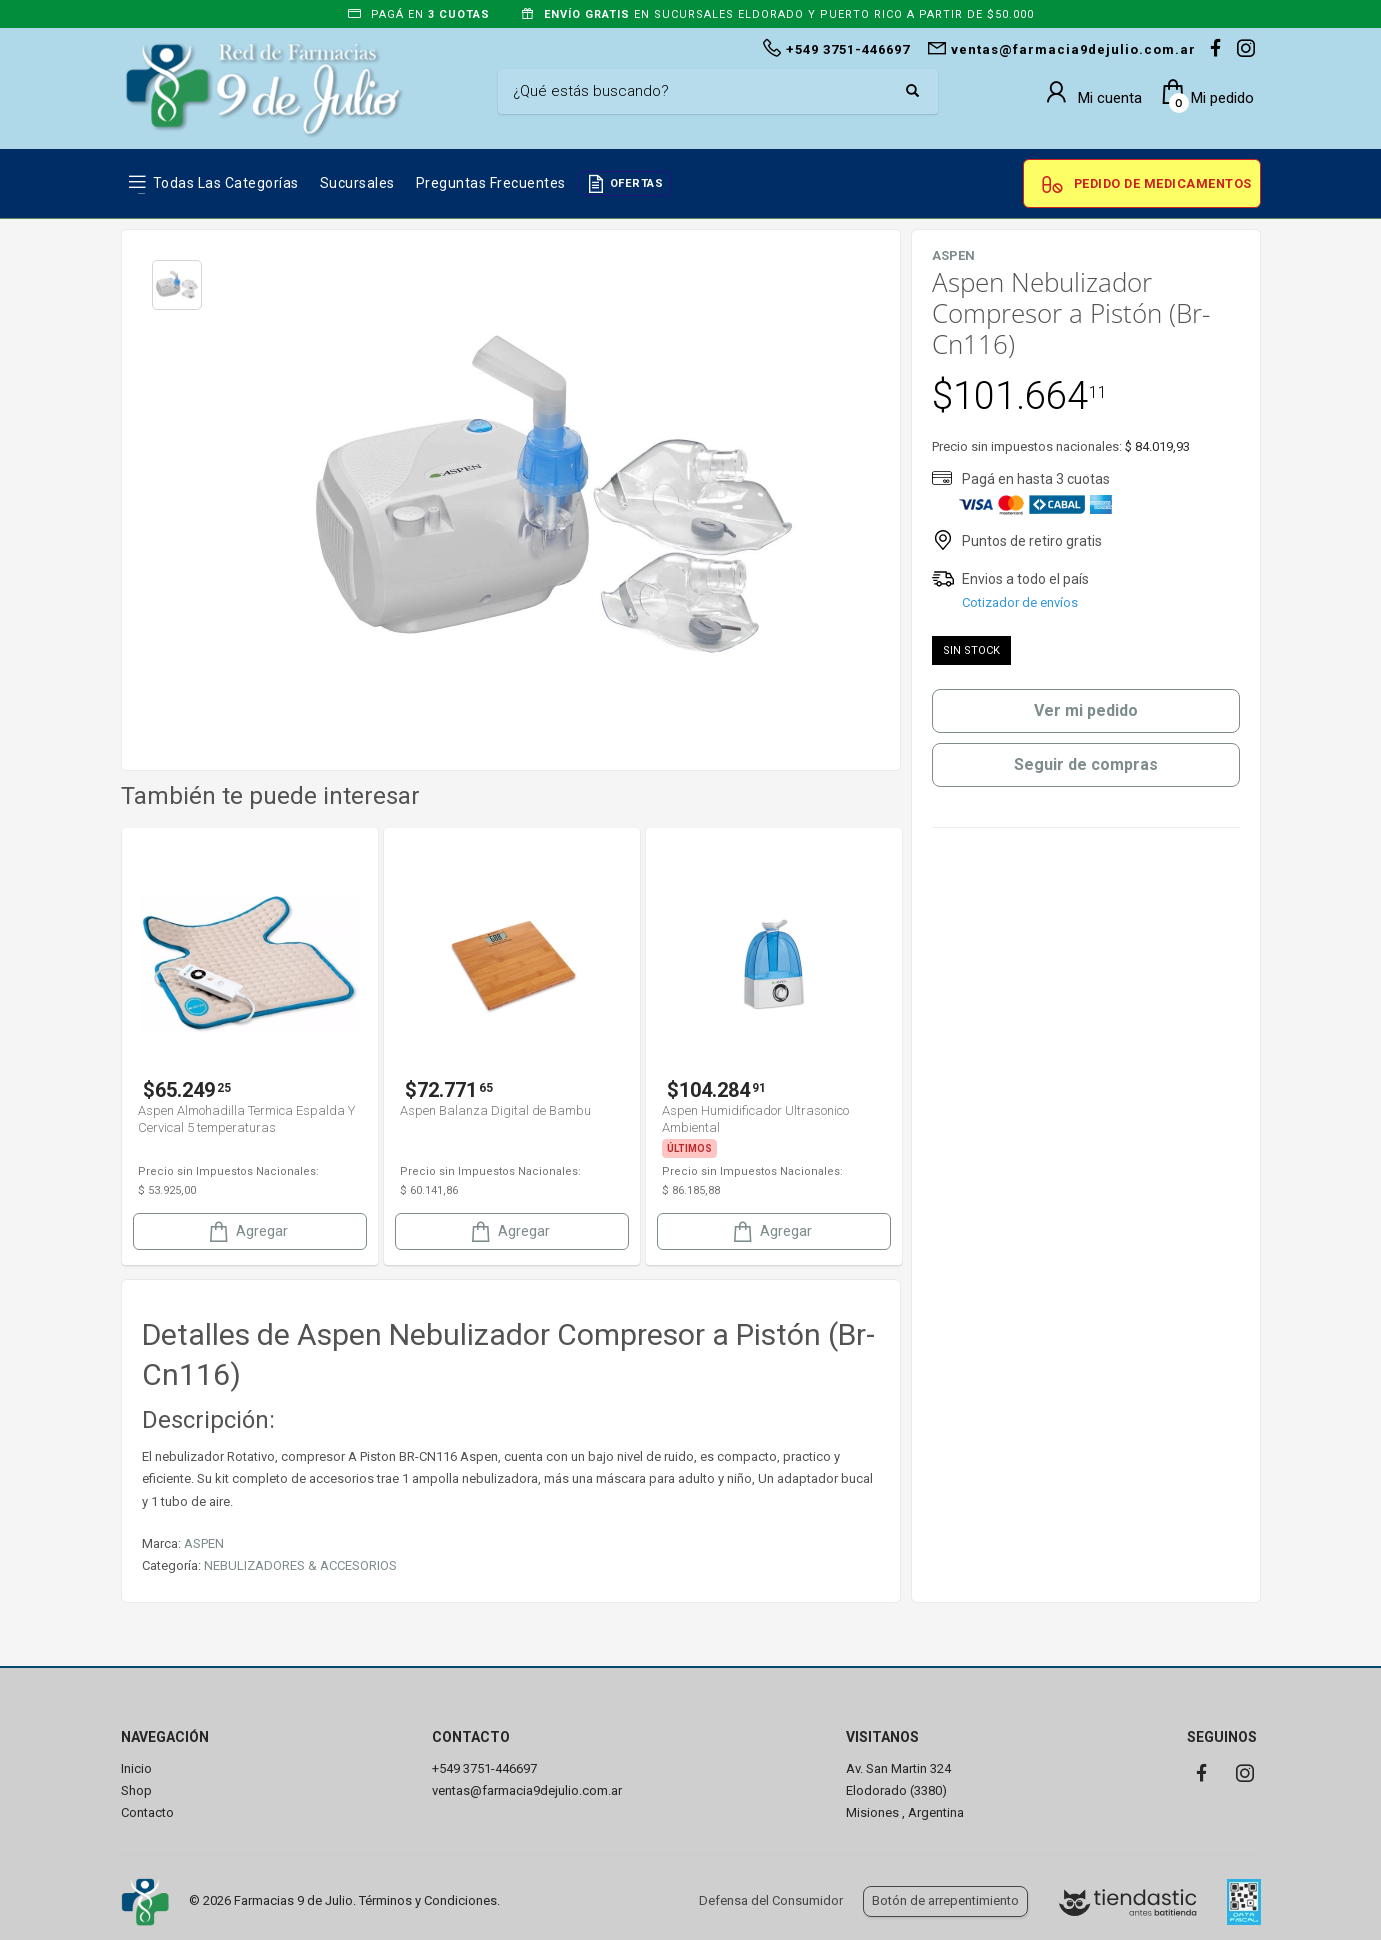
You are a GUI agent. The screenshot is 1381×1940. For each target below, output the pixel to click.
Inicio (136, 1768)
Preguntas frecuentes (491, 183)
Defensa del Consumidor (771, 1900)
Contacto (147, 1812)
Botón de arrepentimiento (945, 1900)
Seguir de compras (1086, 764)
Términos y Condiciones (428, 1900)
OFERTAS (637, 183)
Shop (136, 1790)
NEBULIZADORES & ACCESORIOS (300, 1565)
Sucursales (357, 183)
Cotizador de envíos (1020, 602)
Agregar (247, 1231)
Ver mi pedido (1086, 710)
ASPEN (204, 1543)
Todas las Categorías (226, 183)
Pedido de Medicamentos (1163, 183)
